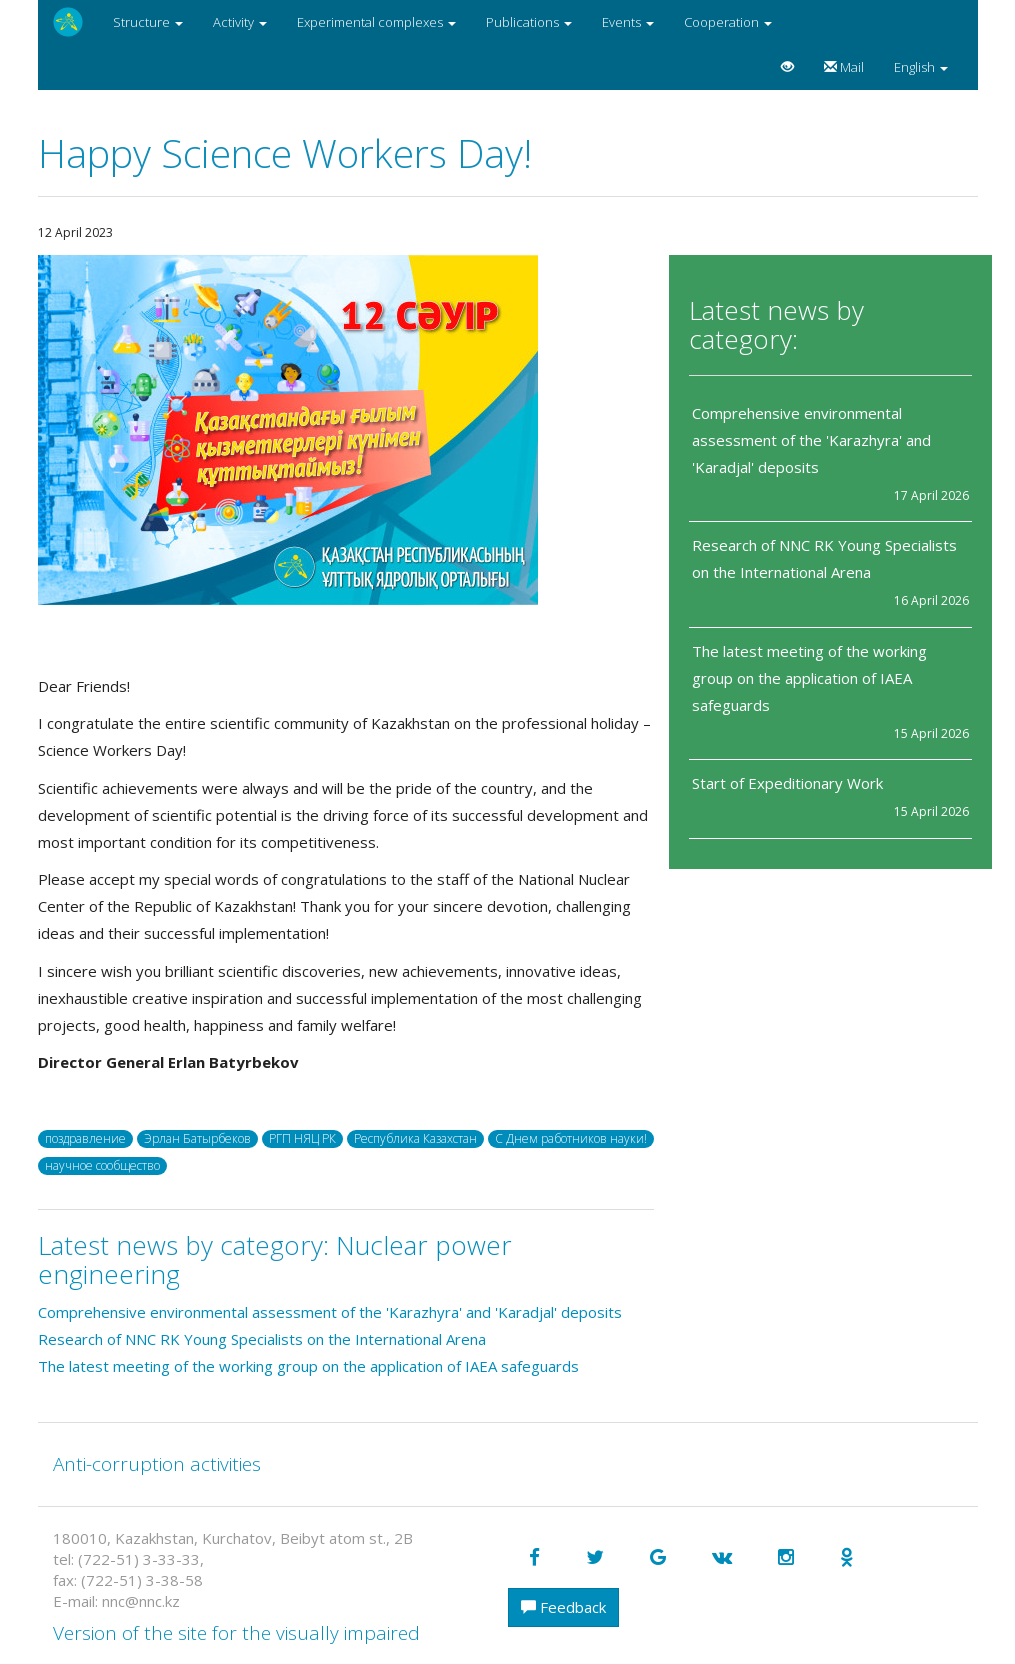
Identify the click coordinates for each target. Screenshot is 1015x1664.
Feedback (563, 1607)
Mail (844, 67)
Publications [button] (529, 22)
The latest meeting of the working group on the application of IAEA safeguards (809, 678)
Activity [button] (240, 22)
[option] (346, 430)
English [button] (921, 67)
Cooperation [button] (728, 22)
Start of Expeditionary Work (787, 783)
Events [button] (628, 22)
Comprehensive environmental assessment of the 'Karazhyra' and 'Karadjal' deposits (811, 440)
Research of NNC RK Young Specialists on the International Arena (262, 1339)
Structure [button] (148, 22)
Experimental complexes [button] (376, 22)
